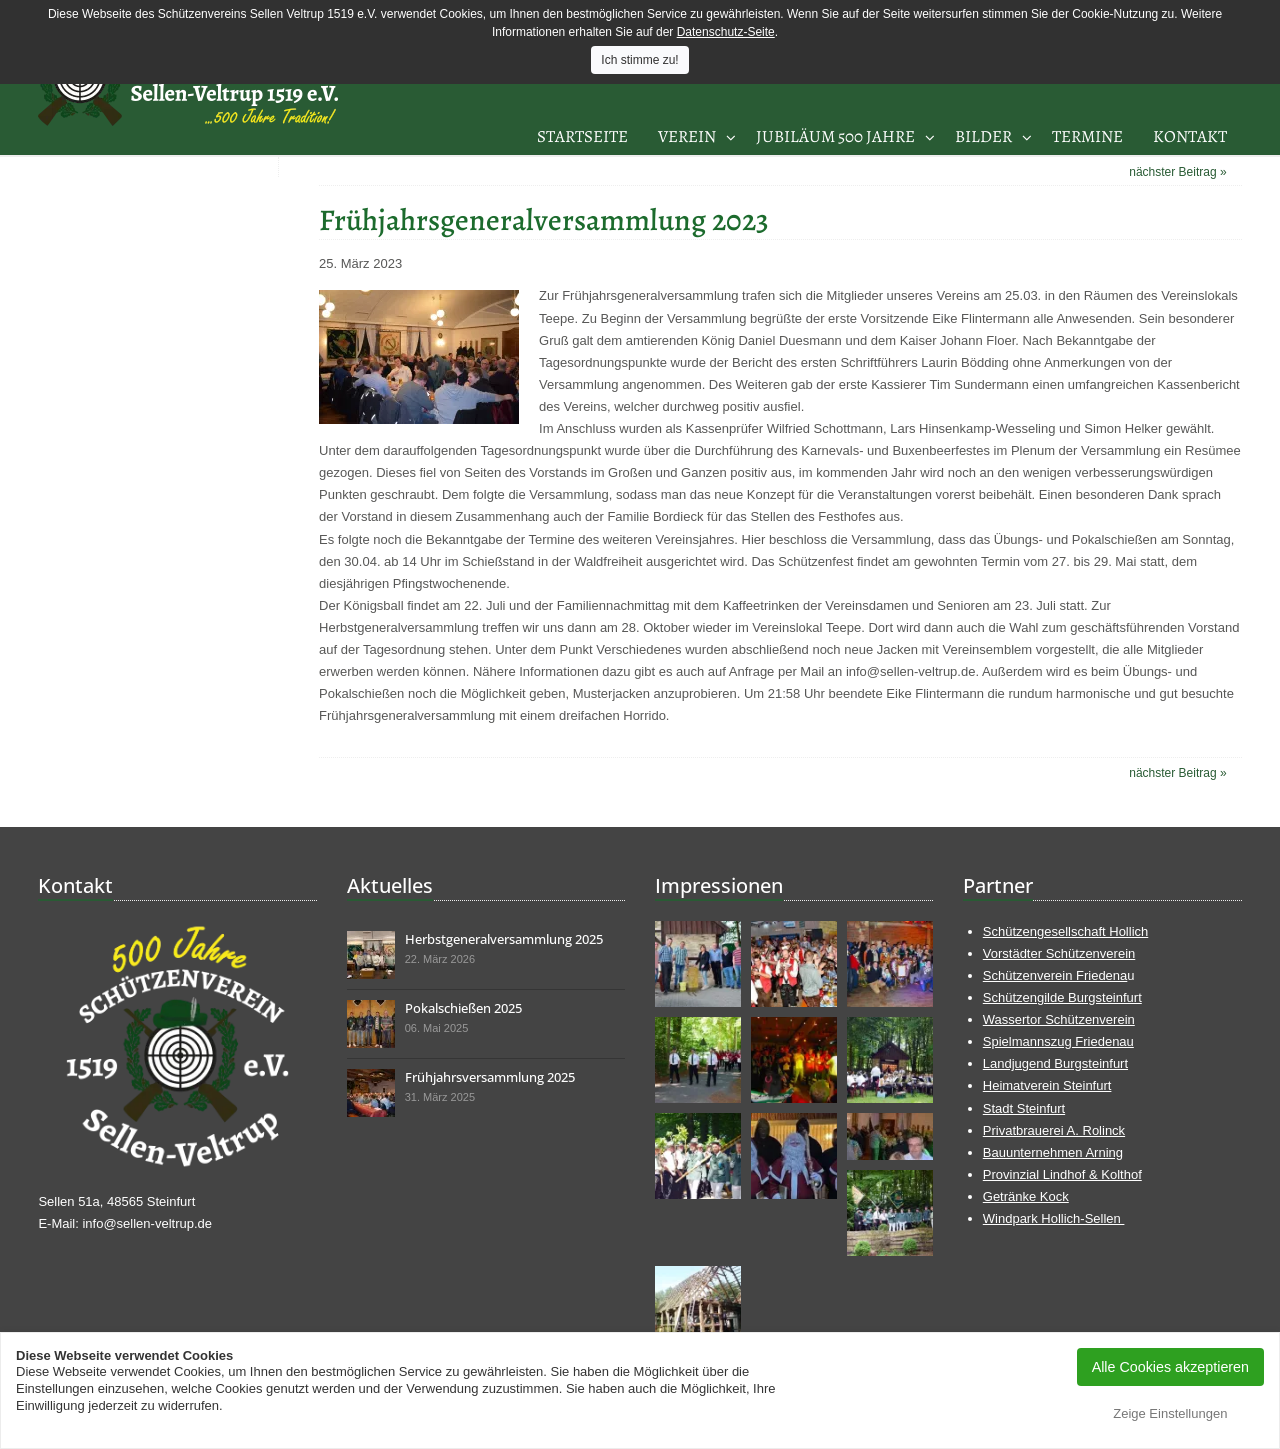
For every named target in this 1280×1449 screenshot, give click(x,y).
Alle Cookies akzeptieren (1170, 1367)
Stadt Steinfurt (1024, 1108)
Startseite (582, 136)
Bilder (983, 136)
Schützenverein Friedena (1055, 975)
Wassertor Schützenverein (1059, 1019)
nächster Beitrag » (1177, 172)
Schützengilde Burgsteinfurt (1062, 997)
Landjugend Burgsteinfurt (1055, 1063)
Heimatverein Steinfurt (1047, 1085)
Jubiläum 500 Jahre (835, 136)
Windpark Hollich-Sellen (1054, 1218)
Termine (1087, 136)
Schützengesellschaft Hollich (1065, 931)
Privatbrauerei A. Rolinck (1054, 1130)
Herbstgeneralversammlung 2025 (504, 939)
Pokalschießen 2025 (463, 1008)
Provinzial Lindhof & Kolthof (1062, 1174)
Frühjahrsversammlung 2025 (490, 1077)
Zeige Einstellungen (1170, 1413)
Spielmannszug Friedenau (1058, 1041)
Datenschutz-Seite (726, 32)
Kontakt (1190, 136)
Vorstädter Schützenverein (1059, 953)
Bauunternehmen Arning (1053, 1152)
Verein (687, 136)
